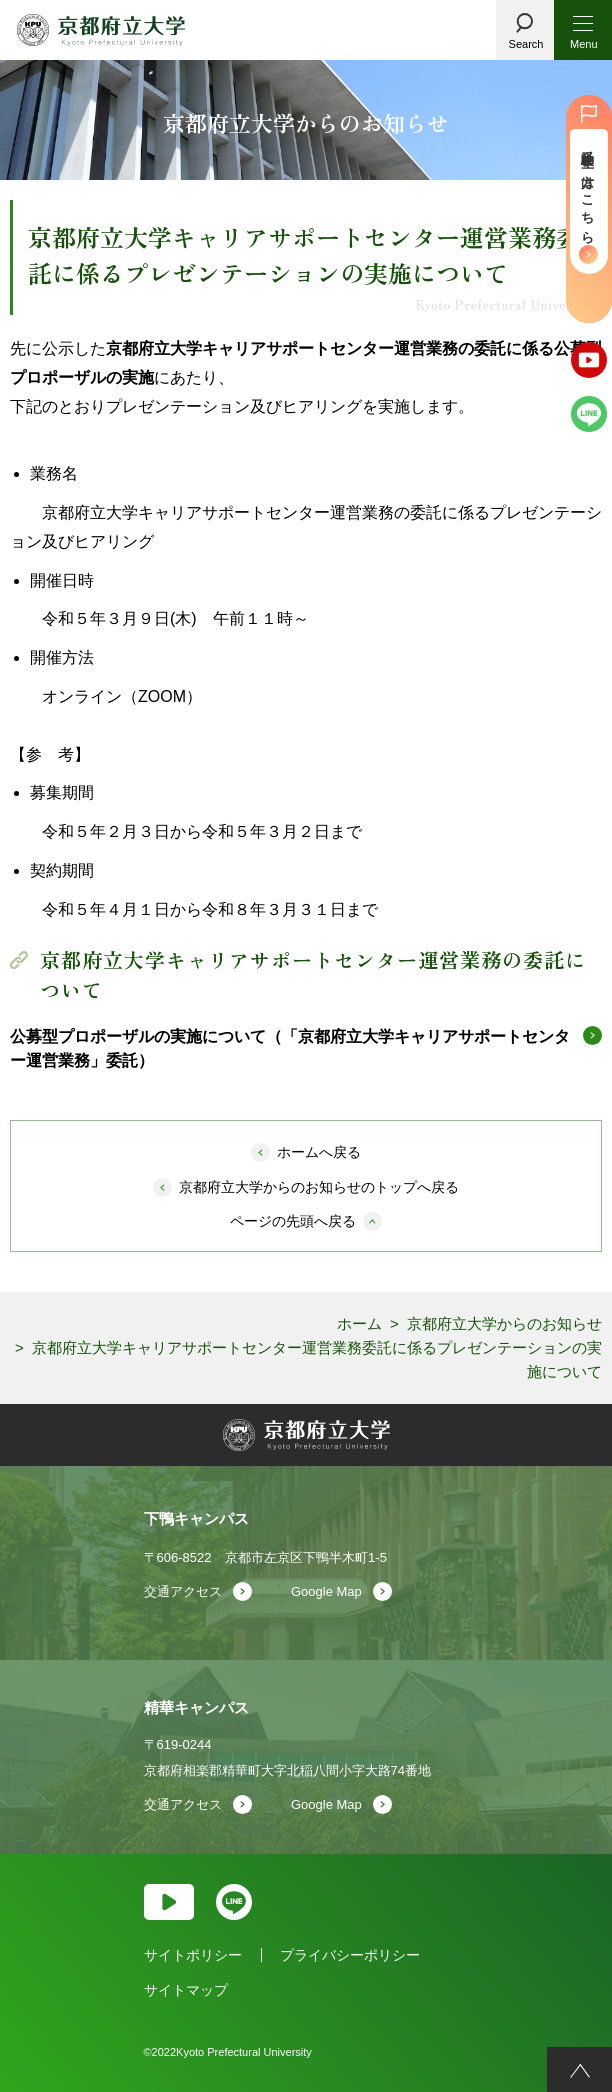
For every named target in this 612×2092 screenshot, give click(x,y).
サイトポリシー (193, 1955)
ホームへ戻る (319, 1152)
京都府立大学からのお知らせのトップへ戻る (319, 1187)
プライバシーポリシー (350, 1955)
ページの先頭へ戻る (293, 1221)
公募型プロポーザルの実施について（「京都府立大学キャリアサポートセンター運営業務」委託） (290, 1048)
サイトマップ (186, 1990)
